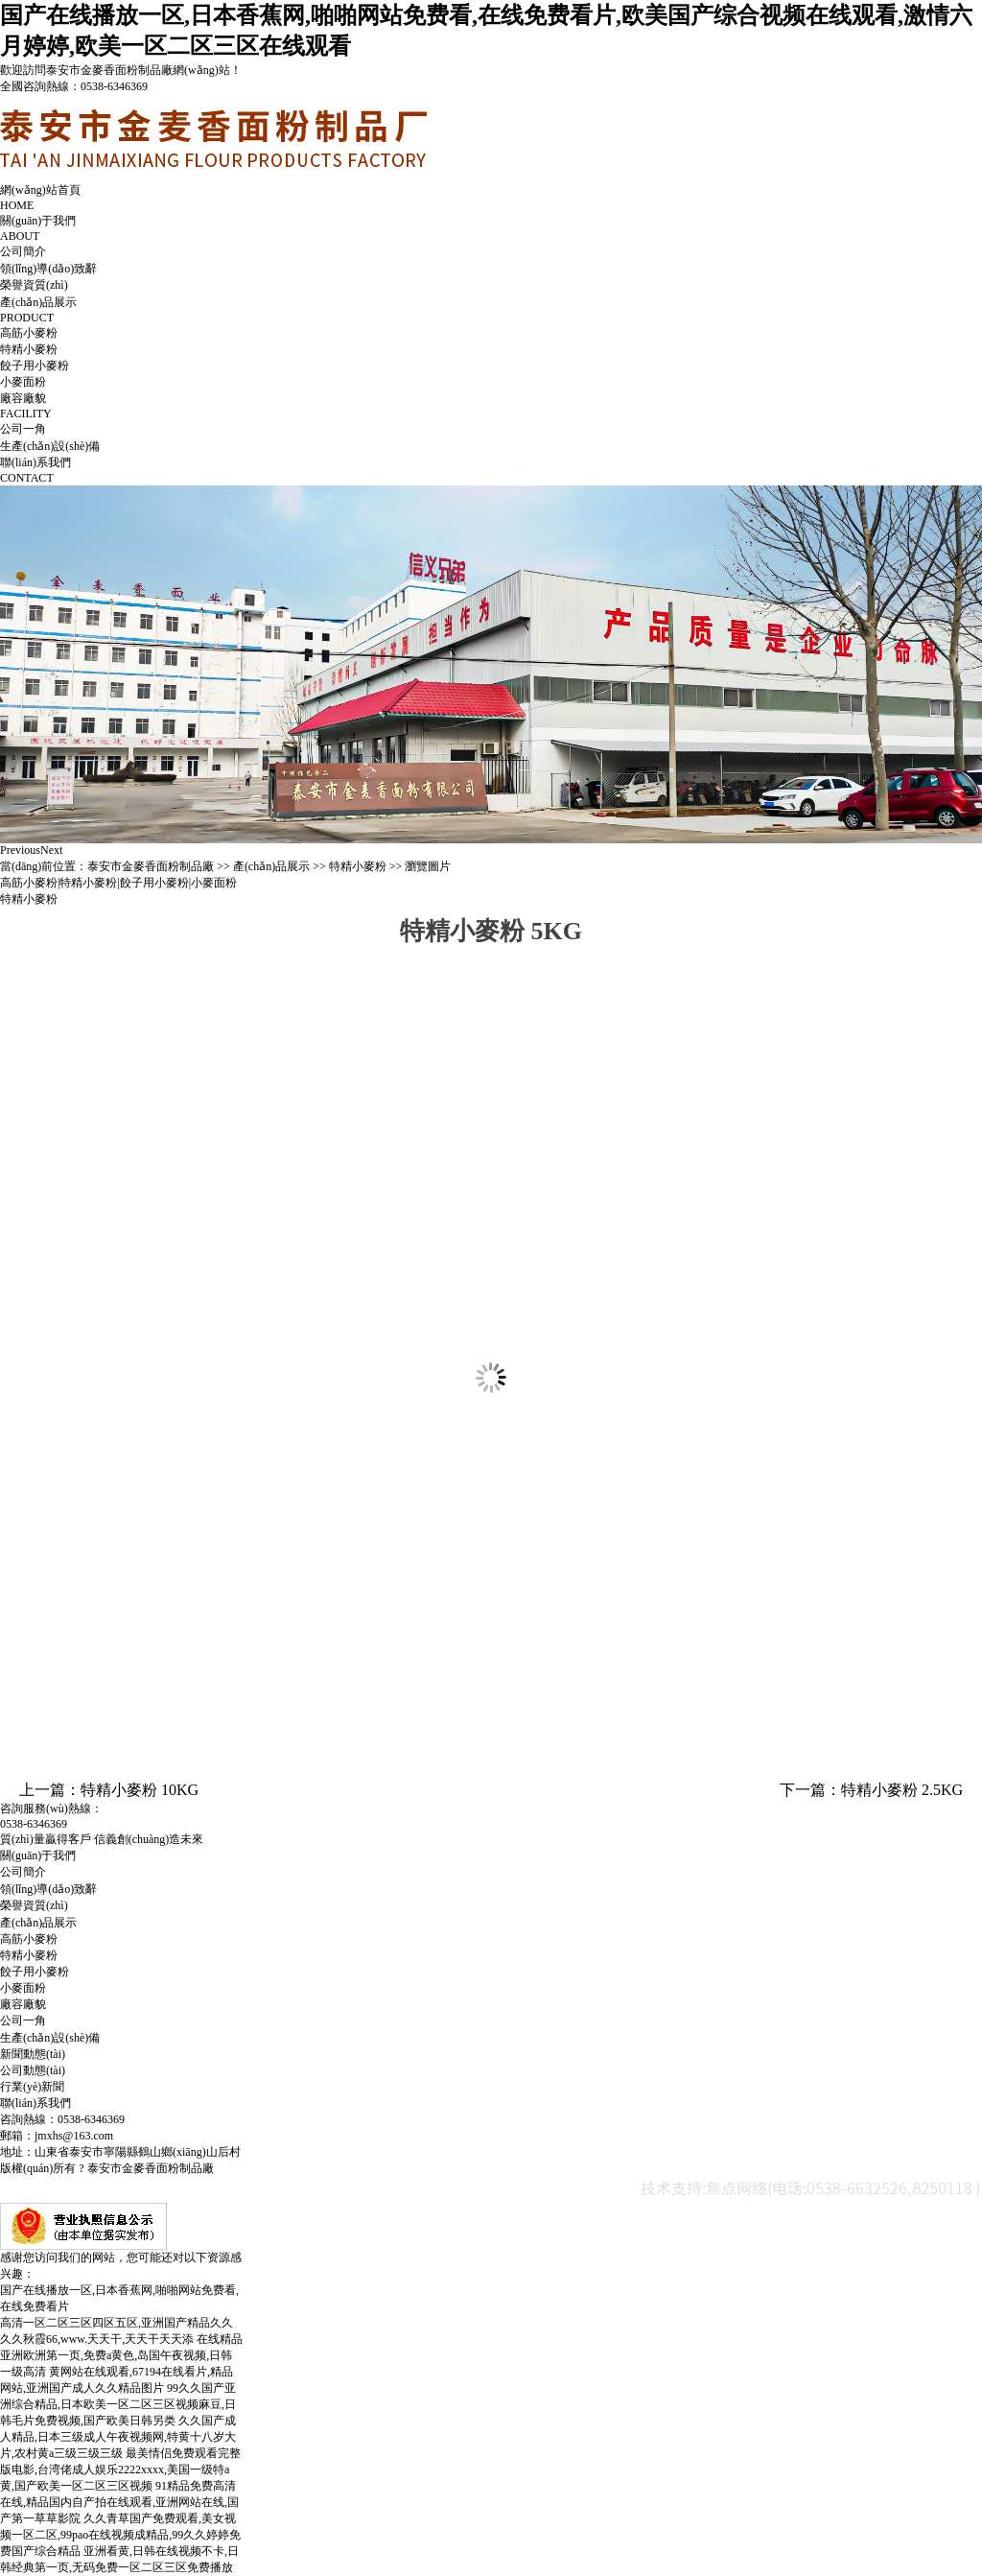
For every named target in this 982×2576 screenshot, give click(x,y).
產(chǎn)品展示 (271, 866)
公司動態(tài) (32, 2070)
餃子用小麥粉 (34, 365)
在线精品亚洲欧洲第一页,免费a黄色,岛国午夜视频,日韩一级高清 (121, 2355)
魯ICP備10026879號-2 (271, 2168)
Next (51, 850)
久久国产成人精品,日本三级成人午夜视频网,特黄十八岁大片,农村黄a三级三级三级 (118, 2437)
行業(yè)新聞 (32, 2086)
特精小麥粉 (29, 349)
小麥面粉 (23, 382)
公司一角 (23, 429)
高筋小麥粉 (29, 333)
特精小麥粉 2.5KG (902, 1790)
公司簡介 (23, 251)
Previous (20, 850)
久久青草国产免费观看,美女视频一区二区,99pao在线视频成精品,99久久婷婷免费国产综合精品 (120, 2535)
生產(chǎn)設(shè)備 (50, 446)
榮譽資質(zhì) (34, 285)
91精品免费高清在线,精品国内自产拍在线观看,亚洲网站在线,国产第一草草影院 (119, 2502)
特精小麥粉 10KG (140, 1790)
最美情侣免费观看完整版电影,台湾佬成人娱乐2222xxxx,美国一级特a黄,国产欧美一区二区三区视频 (120, 2469)
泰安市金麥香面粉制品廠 (150, 866)
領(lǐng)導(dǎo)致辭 (48, 268)
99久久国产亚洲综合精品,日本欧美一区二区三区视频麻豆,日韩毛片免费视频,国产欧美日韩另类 (118, 2404)
